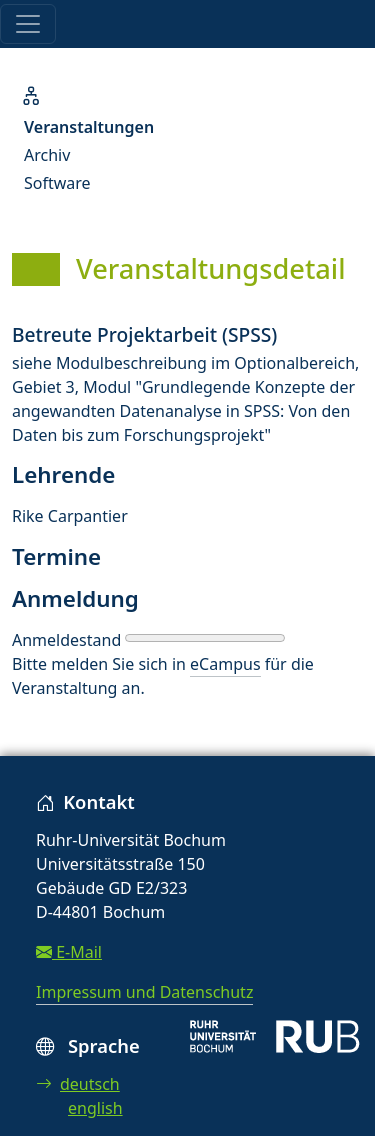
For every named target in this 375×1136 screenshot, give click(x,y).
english (95, 1108)
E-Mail (69, 952)
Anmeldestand (66, 640)
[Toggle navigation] (28, 24)
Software (57, 183)
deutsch (78, 1084)
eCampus (225, 664)
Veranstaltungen (89, 127)
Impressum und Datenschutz (144, 992)
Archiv (47, 155)
